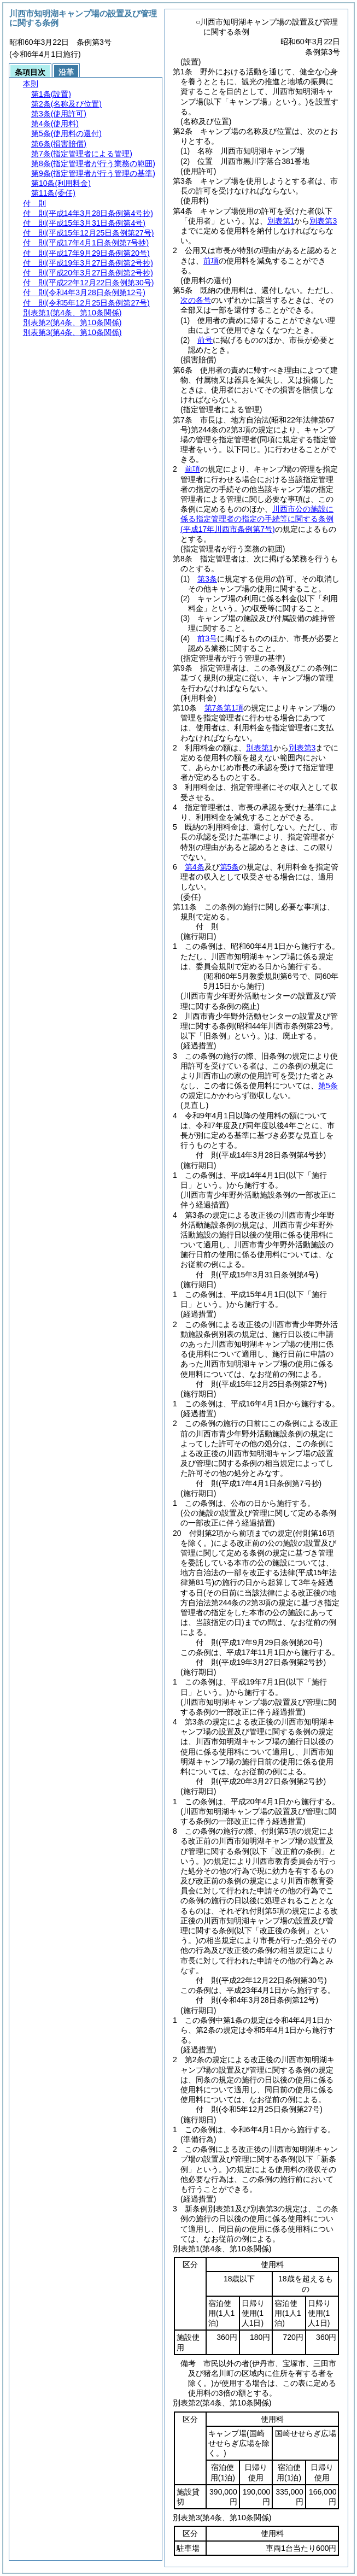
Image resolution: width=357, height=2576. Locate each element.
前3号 (207, 638)
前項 (211, 260)
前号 (205, 340)
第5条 (229, 866)
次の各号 (195, 300)
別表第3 (323, 220)
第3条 (207, 578)
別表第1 (281, 220)
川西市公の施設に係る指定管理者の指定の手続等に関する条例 (256, 518)
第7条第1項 (224, 707)
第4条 (194, 866)
